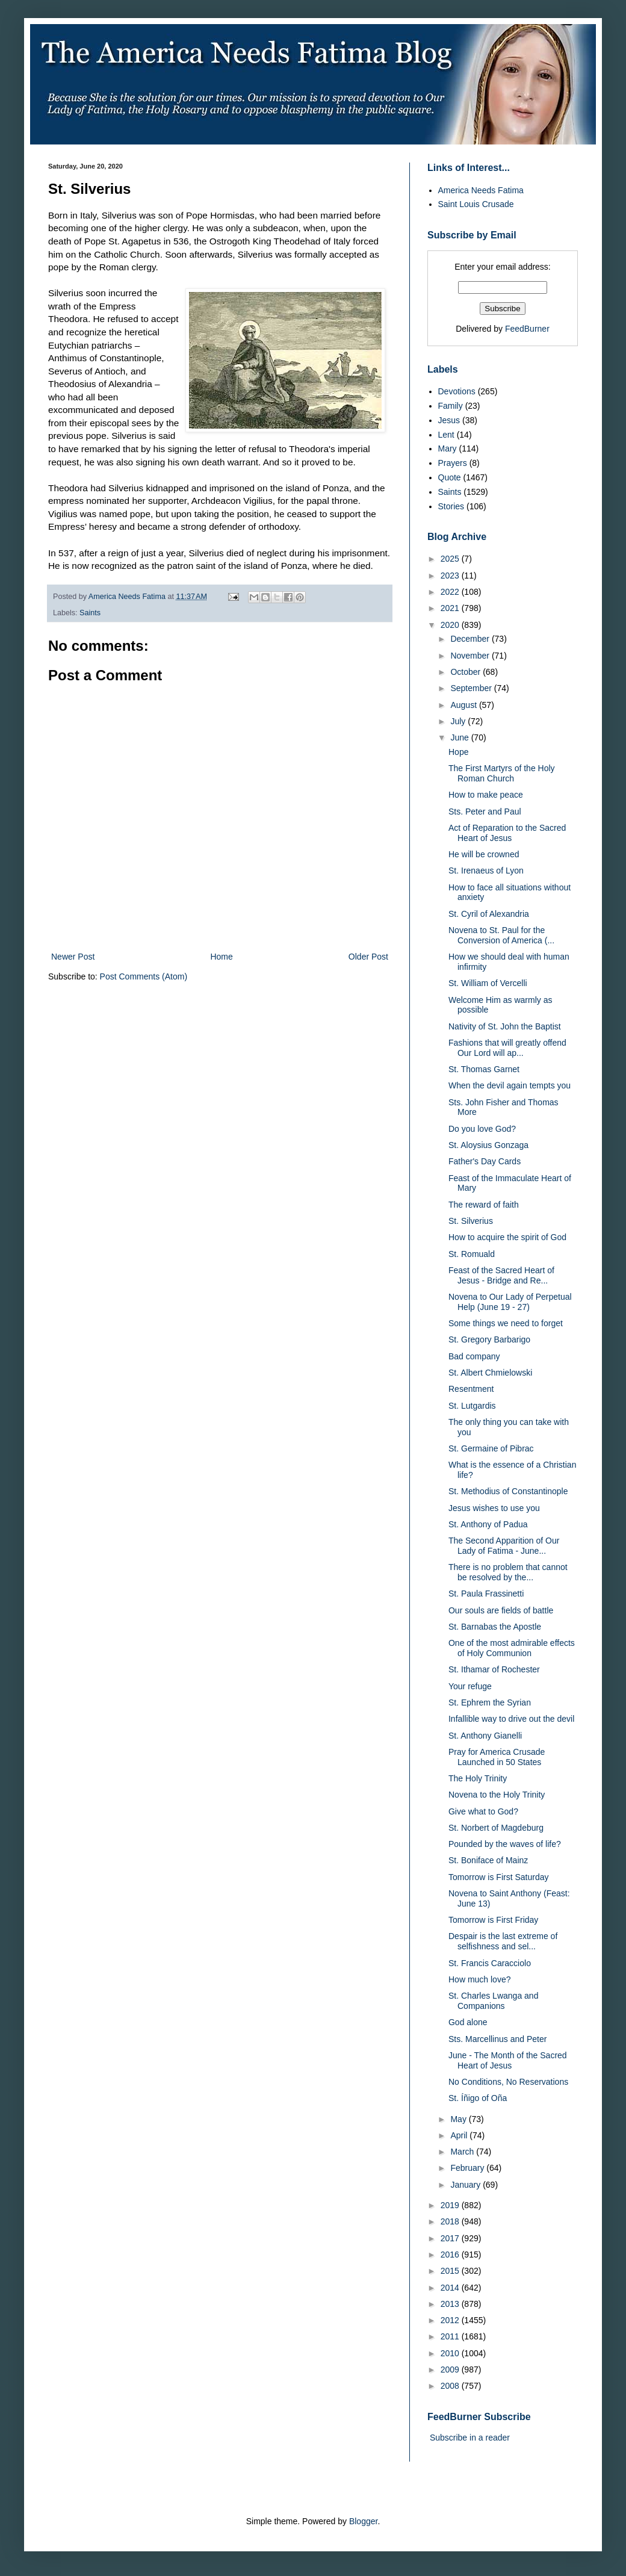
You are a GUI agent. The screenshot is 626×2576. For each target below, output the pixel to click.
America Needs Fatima (481, 190)
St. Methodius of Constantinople (508, 1491)
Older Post (368, 956)
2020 (451, 625)
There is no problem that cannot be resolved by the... (508, 1572)
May (459, 2119)
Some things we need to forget (505, 1323)
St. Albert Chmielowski (490, 1372)
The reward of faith (483, 1204)
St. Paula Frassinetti (486, 1593)
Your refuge (470, 1686)
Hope (458, 752)
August (464, 705)
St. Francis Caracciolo (489, 1963)
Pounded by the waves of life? (504, 1844)
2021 (451, 608)
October (466, 672)
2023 (451, 575)
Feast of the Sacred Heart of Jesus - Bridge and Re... (501, 1275)
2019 (451, 2205)
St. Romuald (471, 1254)
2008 (451, 2386)
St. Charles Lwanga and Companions (493, 2001)
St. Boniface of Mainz (488, 1860)
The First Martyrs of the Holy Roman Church (501, 773)
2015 (451, 2271)
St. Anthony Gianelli (485, 1735)
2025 (451, 558)
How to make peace (485, 794)
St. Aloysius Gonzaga (488, 1145)
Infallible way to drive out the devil (511, 1719)
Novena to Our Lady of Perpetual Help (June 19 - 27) (510, 1302)
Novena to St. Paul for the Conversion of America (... (501, 935)
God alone (468, 2022)
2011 (451, 2336)
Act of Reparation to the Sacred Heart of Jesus (507, 833)
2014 (451, 2287)
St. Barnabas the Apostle (494, 1626)
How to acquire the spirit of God (507, 1237)
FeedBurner (527, 329)
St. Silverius (470, 1221)
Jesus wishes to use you (494, 1508)
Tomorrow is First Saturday (498, 1877)
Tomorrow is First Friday (493, 1920)
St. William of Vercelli (487, 983)
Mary (447, 448)
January (466, 2185)
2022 (451, 592)
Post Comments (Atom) (143, 976)
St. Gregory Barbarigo (489, 1339)
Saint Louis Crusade (476, 204)
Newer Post (73, 956)
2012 (451, 2320)
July (459, 721)
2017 (451, 2238)
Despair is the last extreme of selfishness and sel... (502, 1941)
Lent (446, 434)
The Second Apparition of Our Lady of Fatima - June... (503, 1546)
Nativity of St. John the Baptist (504, 1026)
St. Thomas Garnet (483, 1069)
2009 (451, 2369)
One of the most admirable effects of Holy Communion (511, 1648)
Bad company (474, 1356)
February (468, 2168)
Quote (449, 477)
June (460, 737)
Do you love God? (482, 1129)
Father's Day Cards (484, 1161)
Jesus (449, 420)
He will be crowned (483, 854)
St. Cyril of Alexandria (488, 914)
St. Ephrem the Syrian (489, 1702)
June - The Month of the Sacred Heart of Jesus (507, 2060)
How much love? (479, 1979)
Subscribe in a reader (470, 2437)
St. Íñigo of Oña (477, 2098)
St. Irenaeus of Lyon (486, 870)
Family (450, 406)
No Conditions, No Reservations (508, 2082)
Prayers (452, 463)
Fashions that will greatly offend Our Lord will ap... (507, 1048)
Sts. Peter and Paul (484, 811)
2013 (451, 2304)
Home (221, 956)
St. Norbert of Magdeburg (496, 1828)
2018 (451, 2221)
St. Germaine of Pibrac (491, 1448)
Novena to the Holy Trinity (496, 1794)
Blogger (363, 2521)
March (463, 2151)
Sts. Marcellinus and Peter (497, 2039)
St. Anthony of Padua (488, 1524)
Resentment (471, 1389)
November (470, 655)
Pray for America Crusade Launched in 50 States (496, 1757)
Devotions (457, 391)
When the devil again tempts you (509, 1085)
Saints (90, 613)
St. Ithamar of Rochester (494, 1669)
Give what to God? (483, 1811)
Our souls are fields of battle (500, 1610)
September (472, 688)
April (460, 2135)
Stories (451, 506)
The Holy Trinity (477, 1778)
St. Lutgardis (472, 1406)
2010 (451, 2353)
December (470, 639)
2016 (451, 2254)
